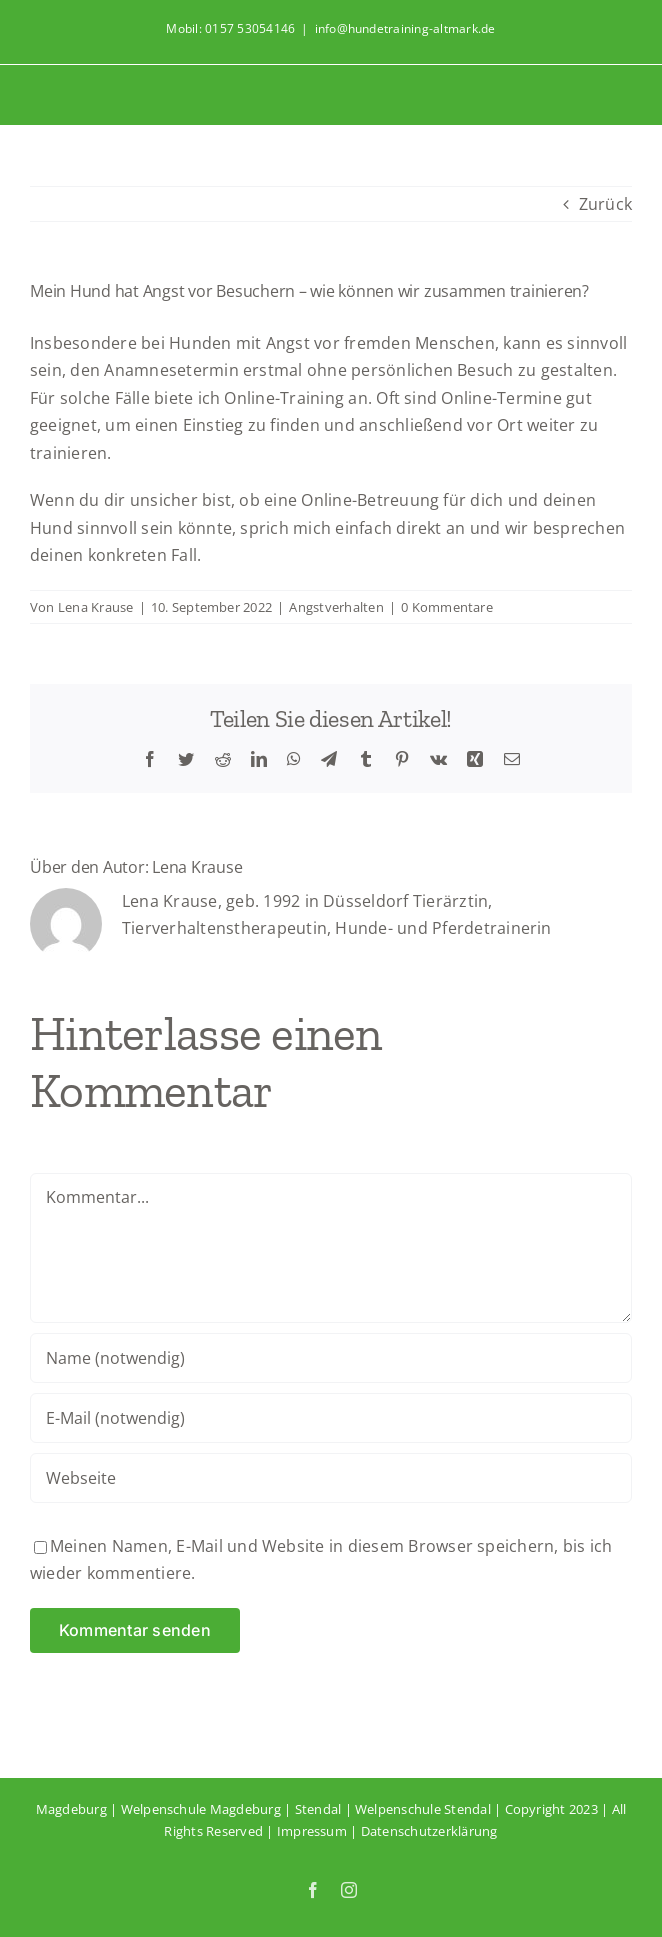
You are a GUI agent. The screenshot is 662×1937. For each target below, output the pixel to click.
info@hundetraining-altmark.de (405, 28)
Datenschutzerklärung (429, 1831)
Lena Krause (96, 607)
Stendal (318, 1809)
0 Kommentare (447, 607)
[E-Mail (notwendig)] (331, 1418)
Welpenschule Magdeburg (201, 1809)
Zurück (605, 204)
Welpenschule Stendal (423, 1809)
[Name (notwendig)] (331, 1358)
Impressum (312, 1831)
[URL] (331, 1478)
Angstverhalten (336, 607)
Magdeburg (71, 1809)
